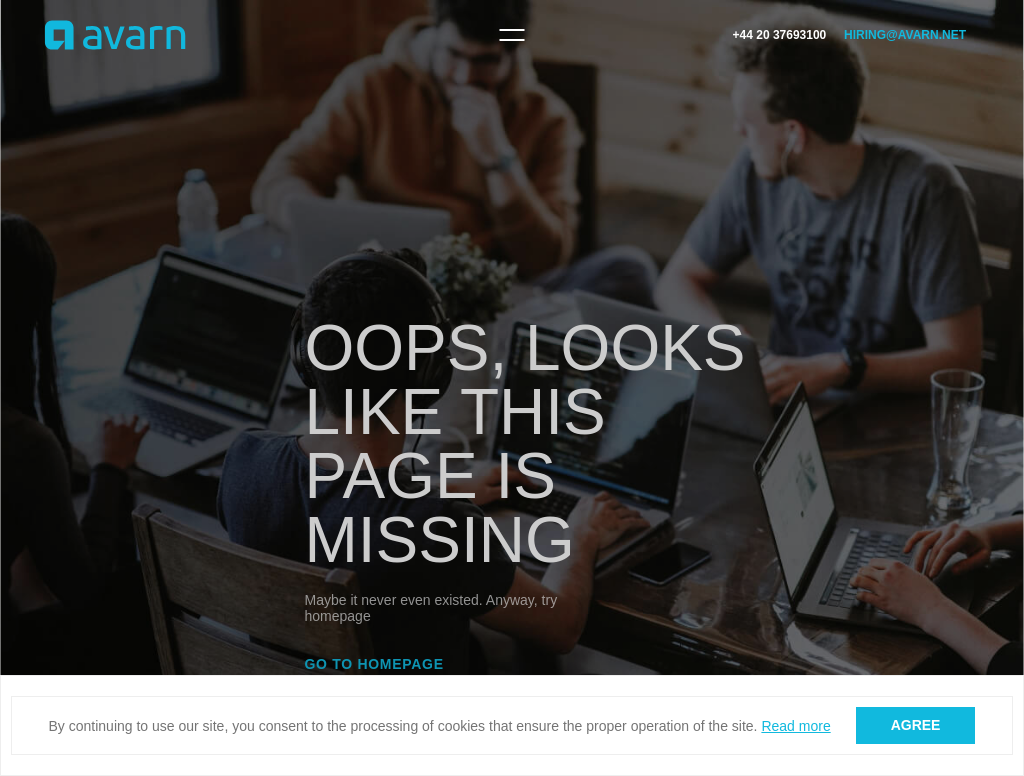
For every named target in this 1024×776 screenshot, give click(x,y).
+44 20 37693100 (780, 35)
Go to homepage (374, 664)
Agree (916, 725)
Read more (795, 726)
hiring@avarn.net (905, 35)
